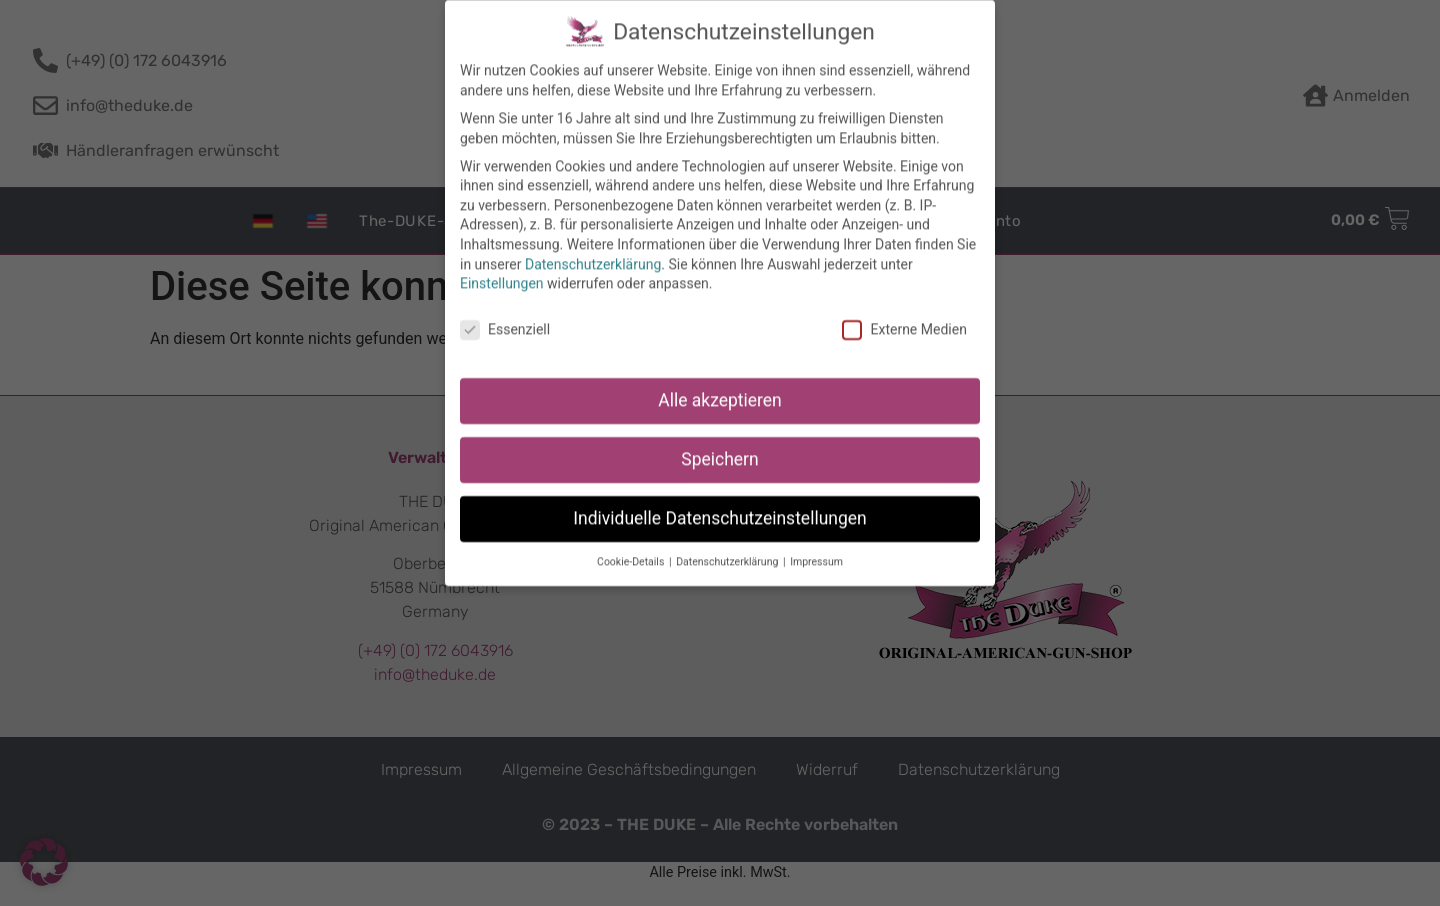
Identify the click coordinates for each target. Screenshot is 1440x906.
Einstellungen (502, 269)
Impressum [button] (816, 546)
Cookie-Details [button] (632, 546)
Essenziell (505, 315)
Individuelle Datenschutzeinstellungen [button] (719, 504)
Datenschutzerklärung (593, 249)
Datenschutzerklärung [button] (728, 546)
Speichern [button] (719, 445)
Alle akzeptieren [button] (720, 386)
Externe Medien (904, 315)
